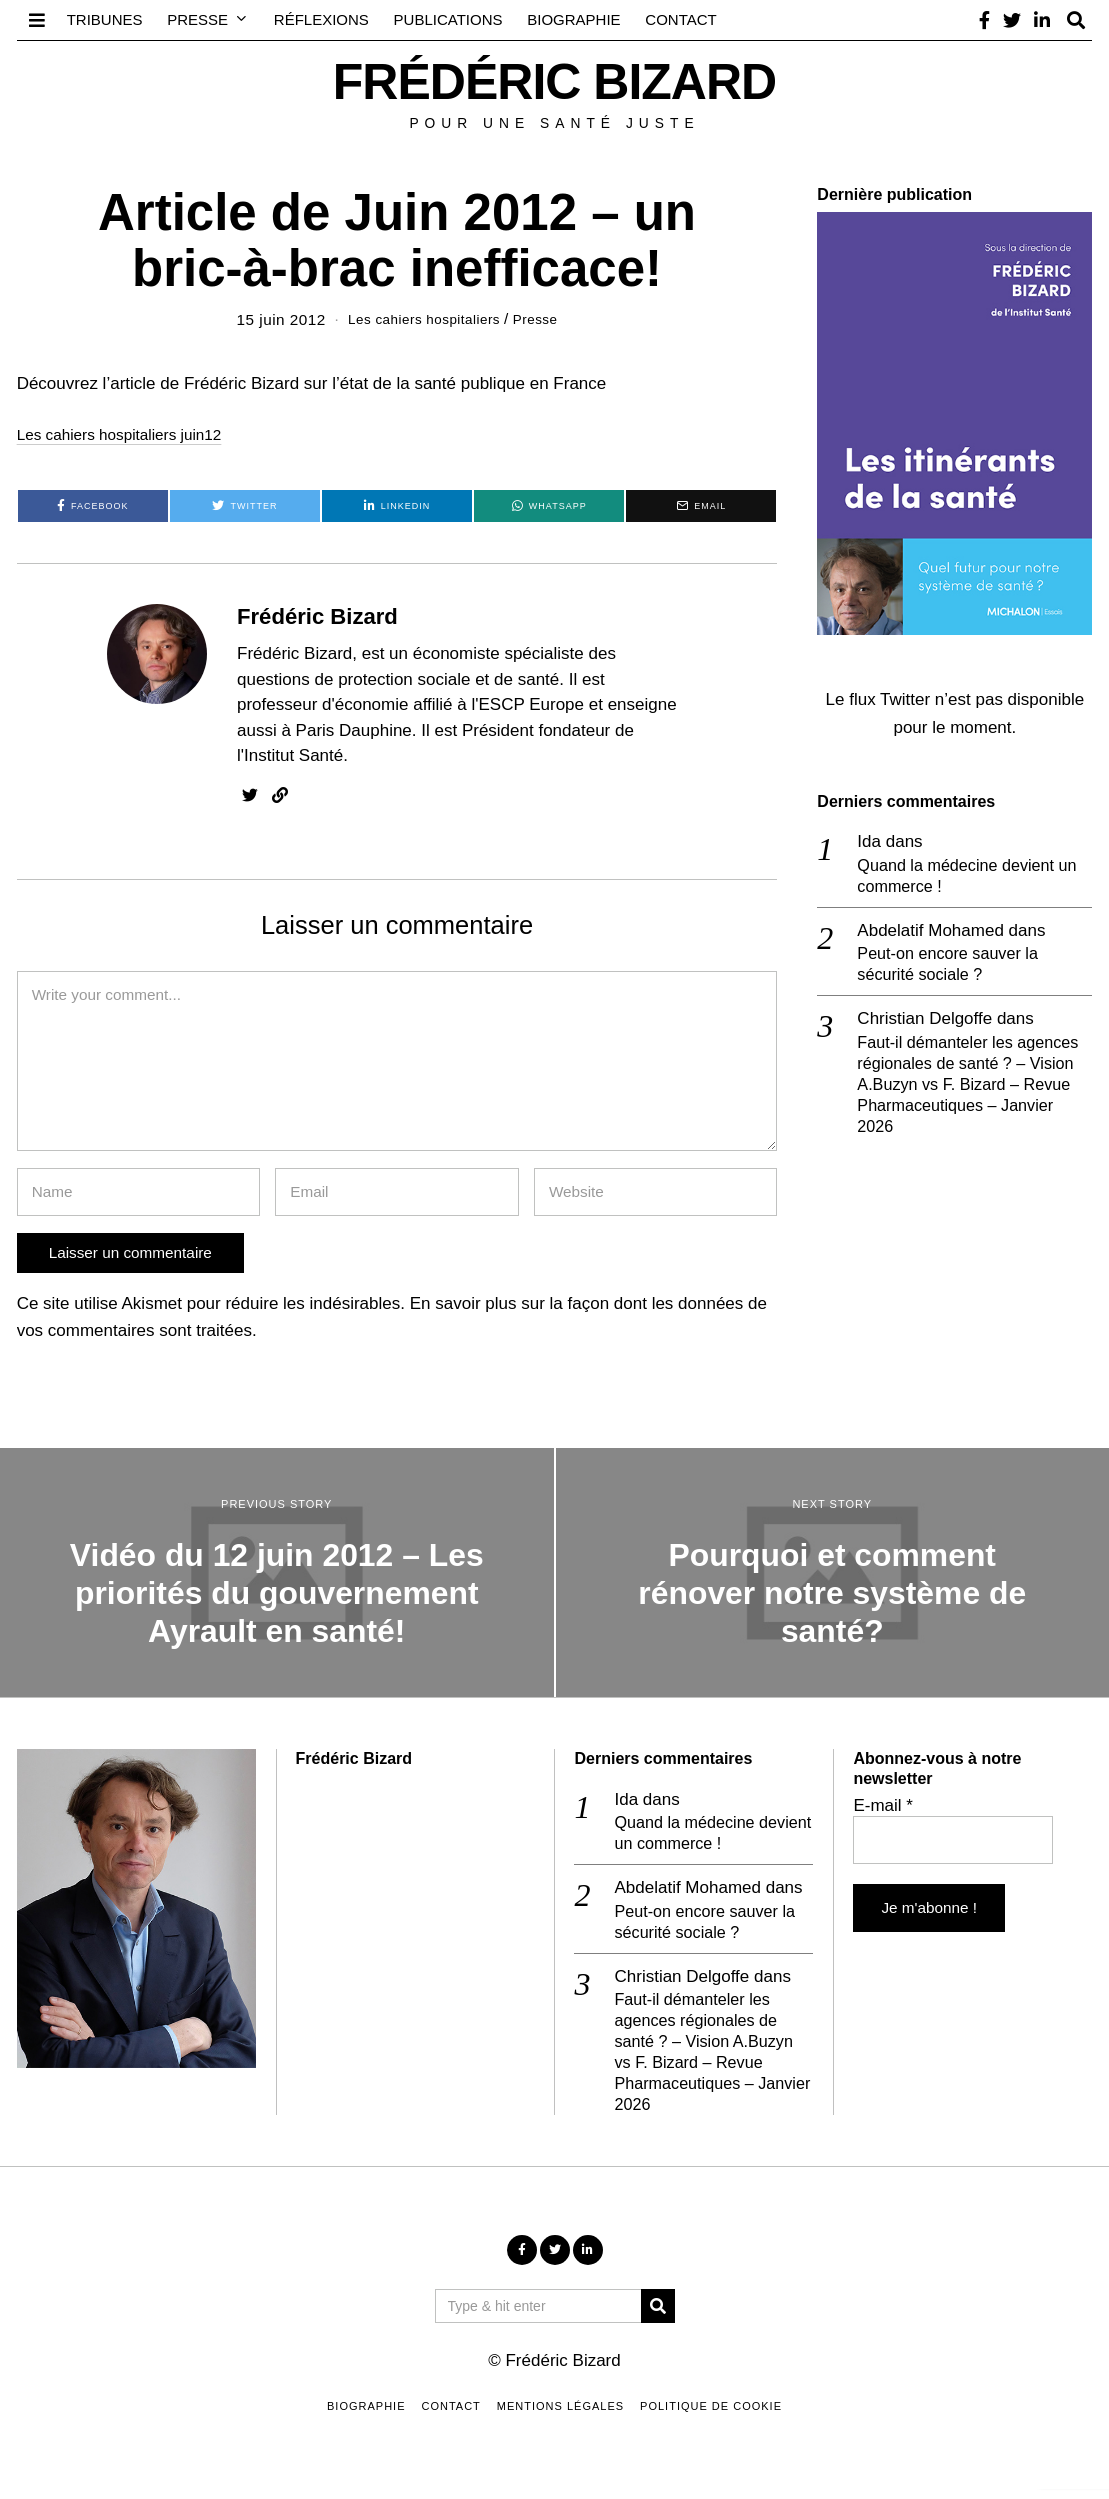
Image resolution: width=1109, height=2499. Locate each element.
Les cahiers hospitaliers (421, 319)
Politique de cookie (711, 2417)
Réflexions (321, 19)
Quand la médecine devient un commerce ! (972, 876)
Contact (680, 19)
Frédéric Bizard (317, 615)
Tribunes (105, 19)
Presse (197, 19)
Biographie (573, 19)
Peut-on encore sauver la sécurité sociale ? (952, 966)
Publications (448, 19)
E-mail (883, 1805)
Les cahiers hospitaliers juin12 (131, 434)
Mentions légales (560, 2417)
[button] (658, 2317)
